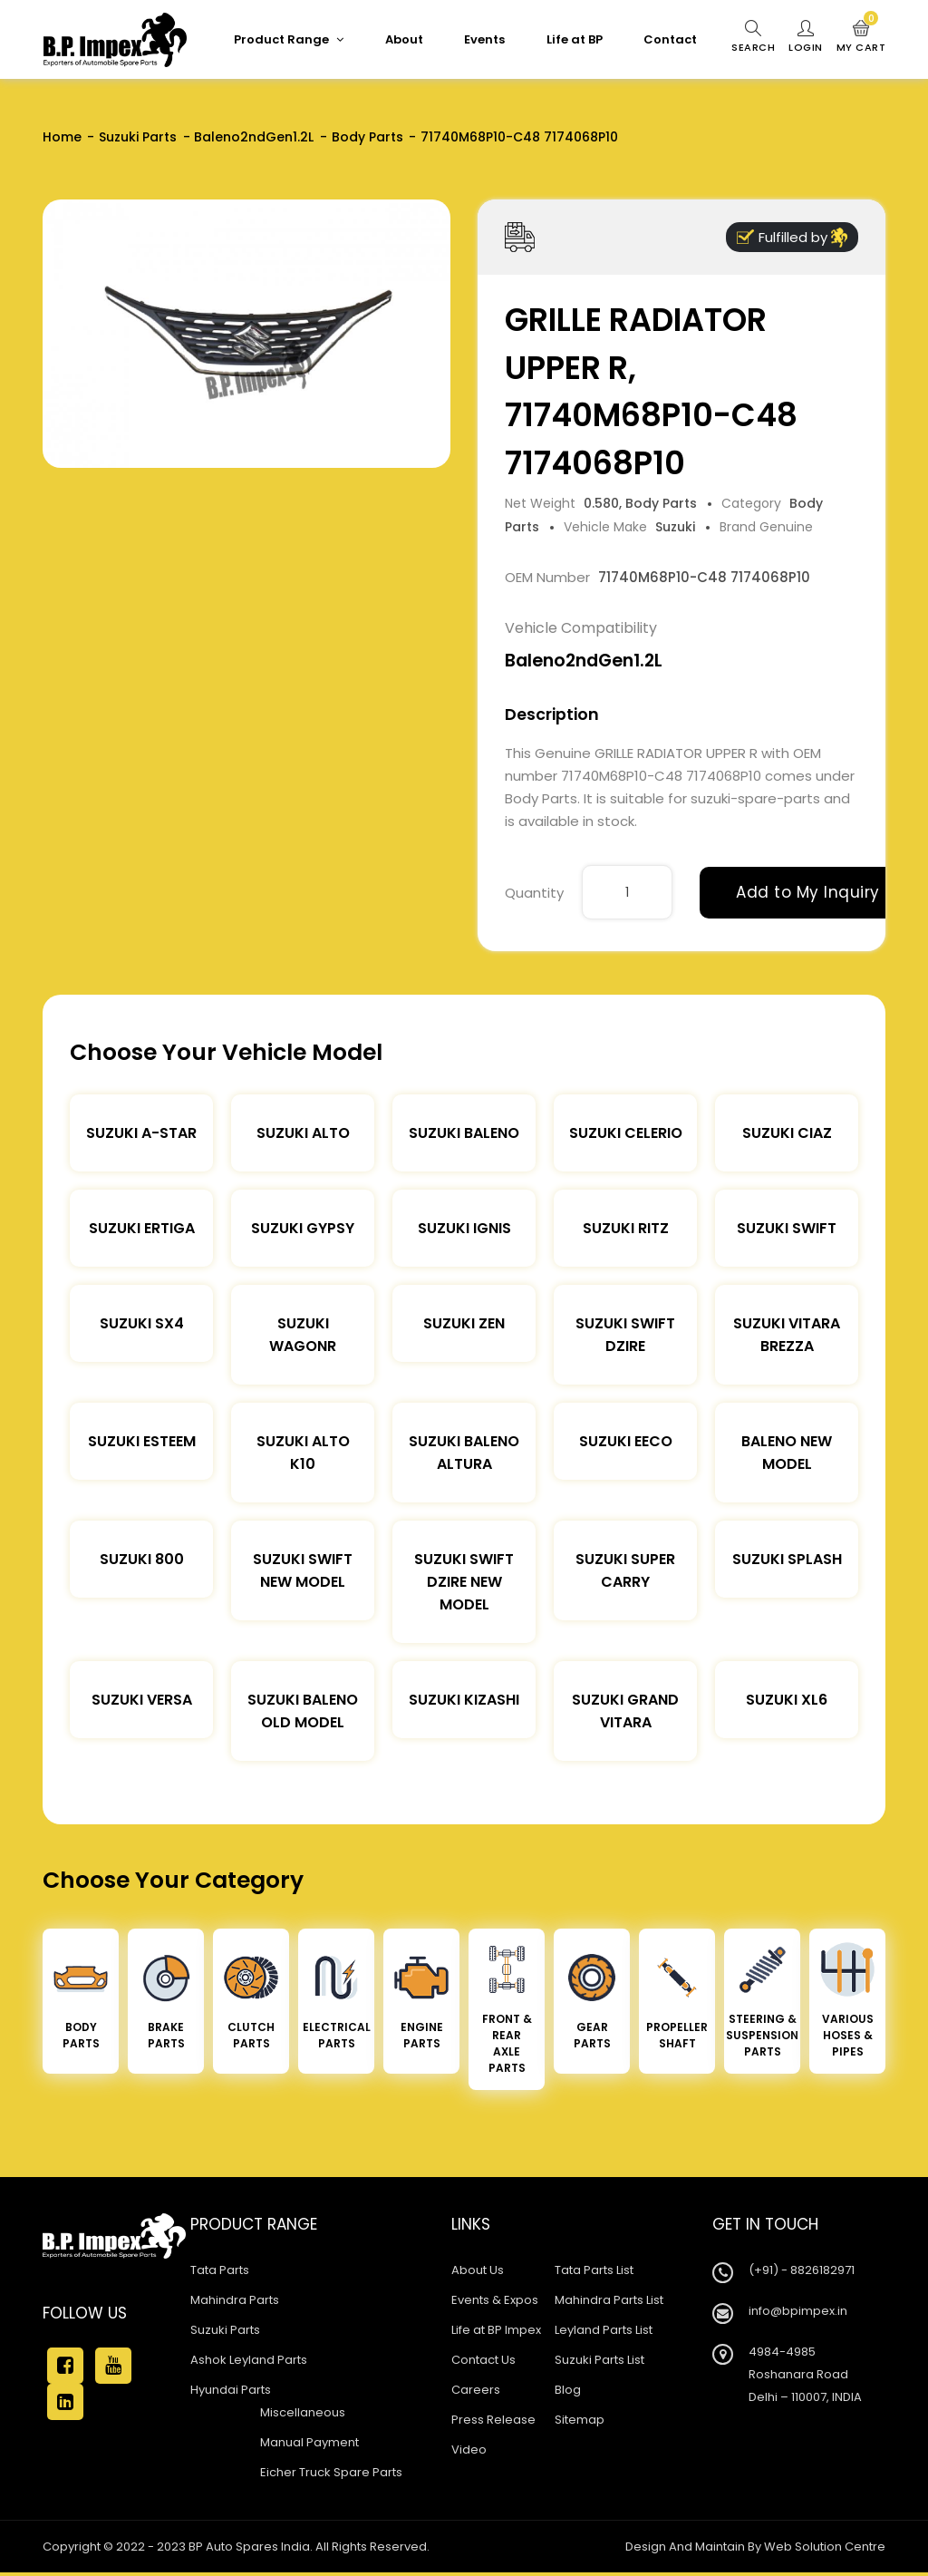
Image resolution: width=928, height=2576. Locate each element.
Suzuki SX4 (142, 1323)
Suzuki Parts (138, 137)
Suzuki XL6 (786, 1699)
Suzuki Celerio (625, 1133)
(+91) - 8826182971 (802, 2270)
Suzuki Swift (786, 1228)
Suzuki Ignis (464, 1228)
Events (484, 39)
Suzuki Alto (303, 1133)
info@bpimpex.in (798, 2310)
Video (469, 2449)
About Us (477, 2270)
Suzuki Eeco (625, 1441)
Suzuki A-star (141, 1133)
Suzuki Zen (464, 1323)
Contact (670, 39)
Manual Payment (309, 2442)
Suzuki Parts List (599, 2359)
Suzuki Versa (142, 1699)
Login (805, 37)
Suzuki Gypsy (302, 1228)
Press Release (493, 2419)
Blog (568, 2389)
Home (62, 137)
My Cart (861, 37)
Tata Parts (219, 2270)
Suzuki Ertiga (142, 1228)
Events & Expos (494, 2300)
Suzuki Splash (787, 1559)
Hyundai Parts (230, 2389)
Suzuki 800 (142, 1559)
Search (753, 37)
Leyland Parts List (603, 2329)
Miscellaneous (302, 2412)
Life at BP (574, 39)
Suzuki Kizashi (464, 1699)
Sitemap (579, 2419)
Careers (475, 2389)
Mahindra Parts (234, 2300)
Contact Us (483, 2359)
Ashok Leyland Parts (248, 2359)
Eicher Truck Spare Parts (331, 2472)
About (404, 39)
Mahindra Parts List (609, 2300)
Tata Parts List (594, 2270)
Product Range (288, 39)
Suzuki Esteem (142, 1441)
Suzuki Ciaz (787, 1133)
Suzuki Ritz (626, 1228)
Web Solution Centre (824, 2546)
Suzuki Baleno (464, 1133)
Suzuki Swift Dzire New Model (464, 1582)
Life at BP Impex (496, 2329)
